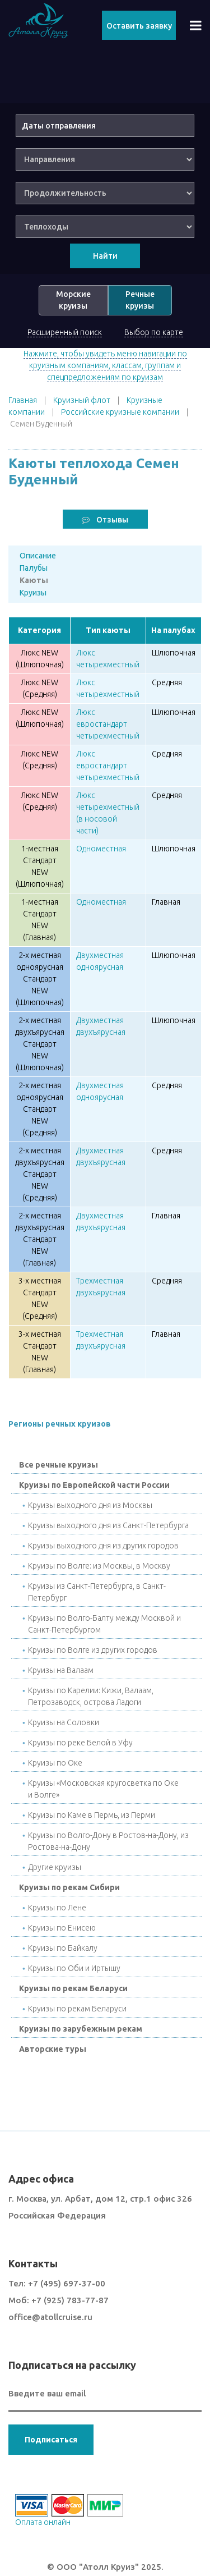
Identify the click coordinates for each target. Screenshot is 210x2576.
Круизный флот (81, 400)
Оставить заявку (139, 25)
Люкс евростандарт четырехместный (107, 724)
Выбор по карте (153, 332)
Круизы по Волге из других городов (92, 1649)
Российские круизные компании (120, 411)
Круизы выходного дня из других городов (103, 1545)
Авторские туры (52, 2049)
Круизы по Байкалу (62, 1948)
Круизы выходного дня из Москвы (90, 1505)
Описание (38, 555)
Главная (22, 400)
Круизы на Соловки (63, 1722)
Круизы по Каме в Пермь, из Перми (91, 1814)
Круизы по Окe (55, 1762)
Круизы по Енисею (62, 1927)
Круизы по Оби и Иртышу (74, 1968)
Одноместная (101, 848)
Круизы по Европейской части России (94, 1484)
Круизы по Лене (57, 1907)
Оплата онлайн (43, 2522)
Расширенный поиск (64, 332)
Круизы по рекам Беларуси (73, 1988)
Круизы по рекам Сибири (69, 1887)
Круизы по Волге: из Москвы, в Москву (99, 1565)
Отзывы (105, 519)
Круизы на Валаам (61, 1670)
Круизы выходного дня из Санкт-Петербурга (108, 1525)
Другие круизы (54, 1867)
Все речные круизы (58, 1464)
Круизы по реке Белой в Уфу (80, 1742)
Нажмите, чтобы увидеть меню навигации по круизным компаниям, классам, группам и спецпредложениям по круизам (105, 365)
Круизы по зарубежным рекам (80, 2028)
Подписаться (51, 2439)
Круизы (33, 592)
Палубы (34, 567)
